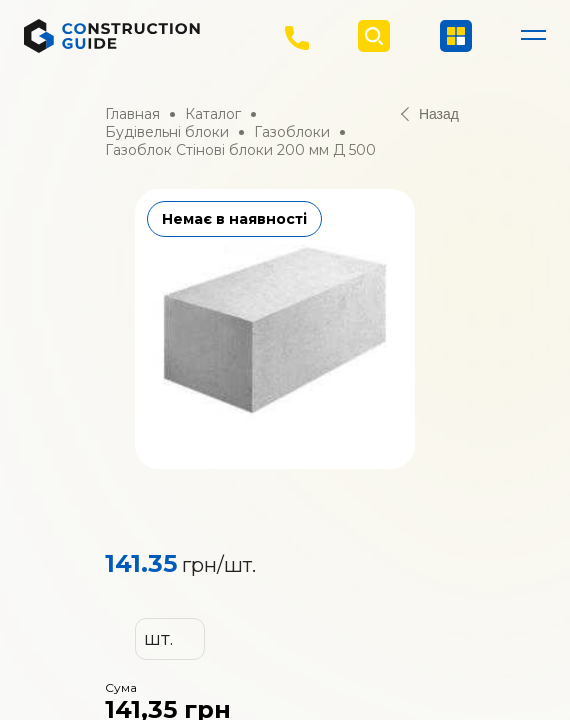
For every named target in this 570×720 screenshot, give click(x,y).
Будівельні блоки (167, 132)
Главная (132, 114)
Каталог (213, 114)
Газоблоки (292, 132)
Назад (430, 114)
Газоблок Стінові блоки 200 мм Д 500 (240, 150)
